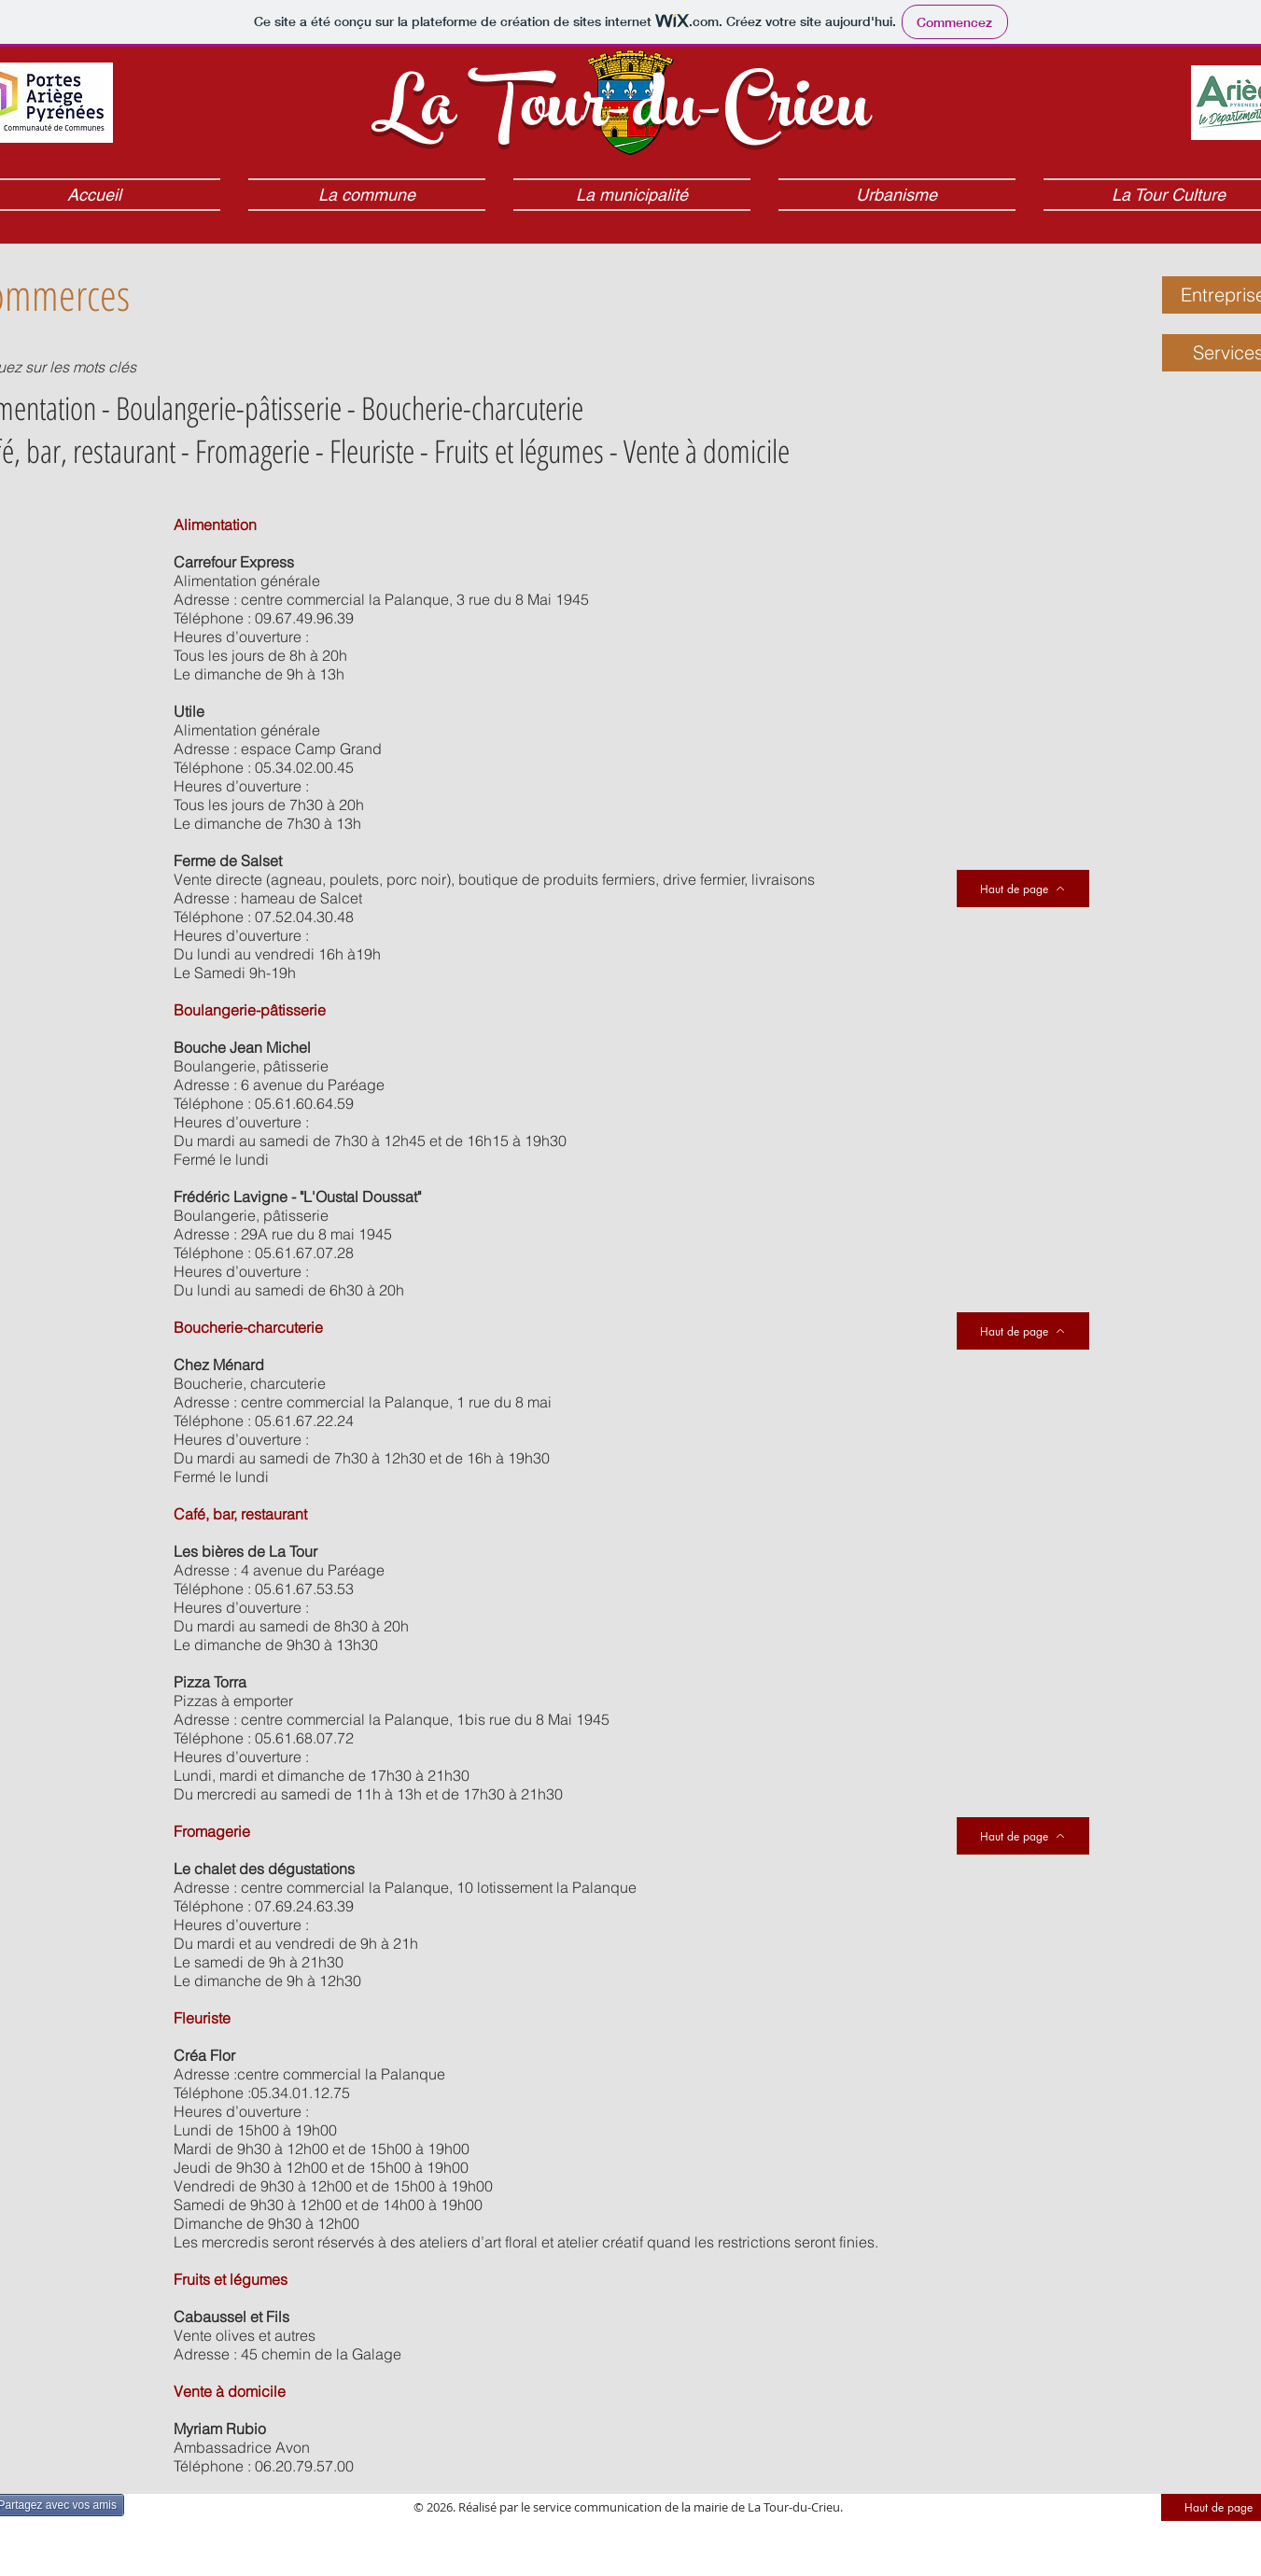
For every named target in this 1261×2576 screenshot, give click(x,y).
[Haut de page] (1023, 1836)
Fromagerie (252, 450)
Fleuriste (371, 450)
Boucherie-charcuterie (472, 407)
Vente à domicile (706, 450)
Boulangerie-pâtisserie (229, 407)
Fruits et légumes (519, 450)
